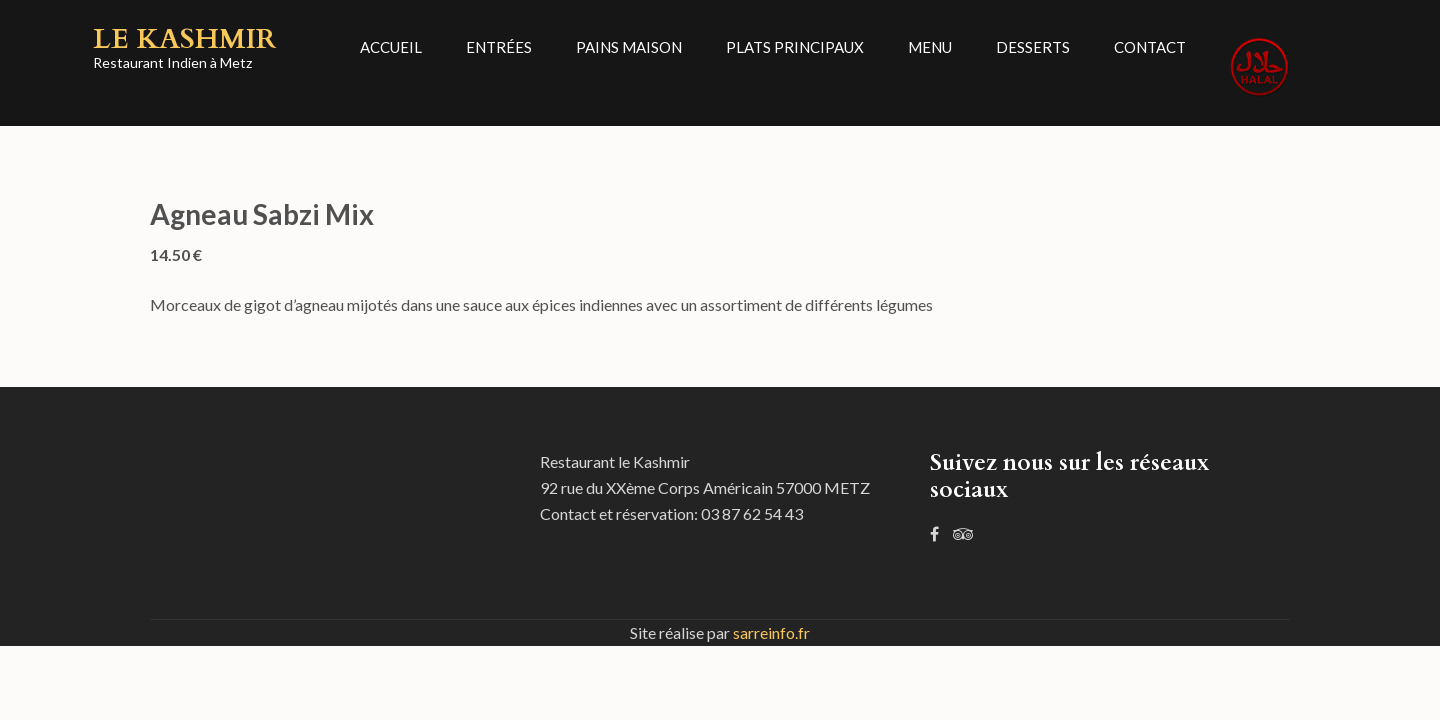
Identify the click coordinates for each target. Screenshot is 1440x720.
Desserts (1033, 47)
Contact (1150, 47)
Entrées (499, 47)
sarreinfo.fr (771, 632)
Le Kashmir (184, 39)
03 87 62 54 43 (752, 513)
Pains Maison (629, 47)
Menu (930, 47)
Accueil (391, 47)
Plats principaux (795, 47)
